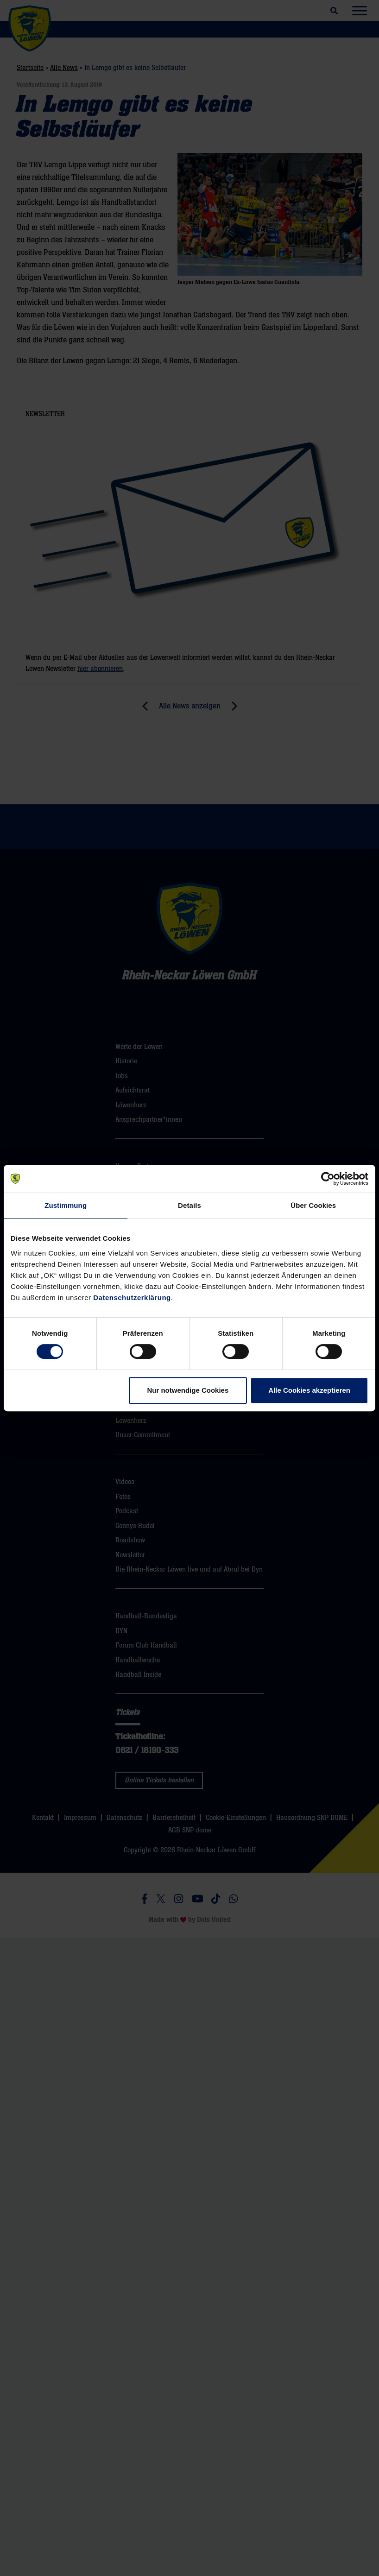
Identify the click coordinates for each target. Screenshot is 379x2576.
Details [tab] (189, 1205)
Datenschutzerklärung (132, 1297)
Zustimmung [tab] (65, 1205)
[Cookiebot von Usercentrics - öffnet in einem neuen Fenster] (327, 1179)
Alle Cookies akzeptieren (309, 1390)
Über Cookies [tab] (313, 1205)
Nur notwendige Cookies (187, 1390)
